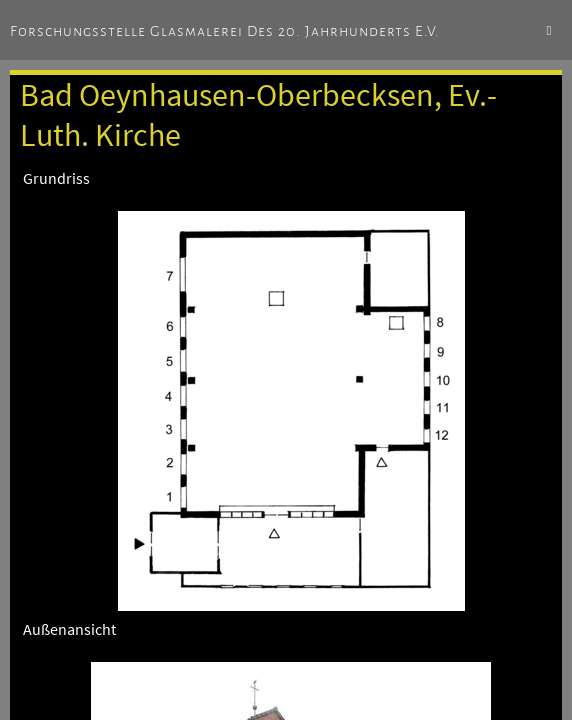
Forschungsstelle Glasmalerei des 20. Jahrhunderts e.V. (225, 31)
